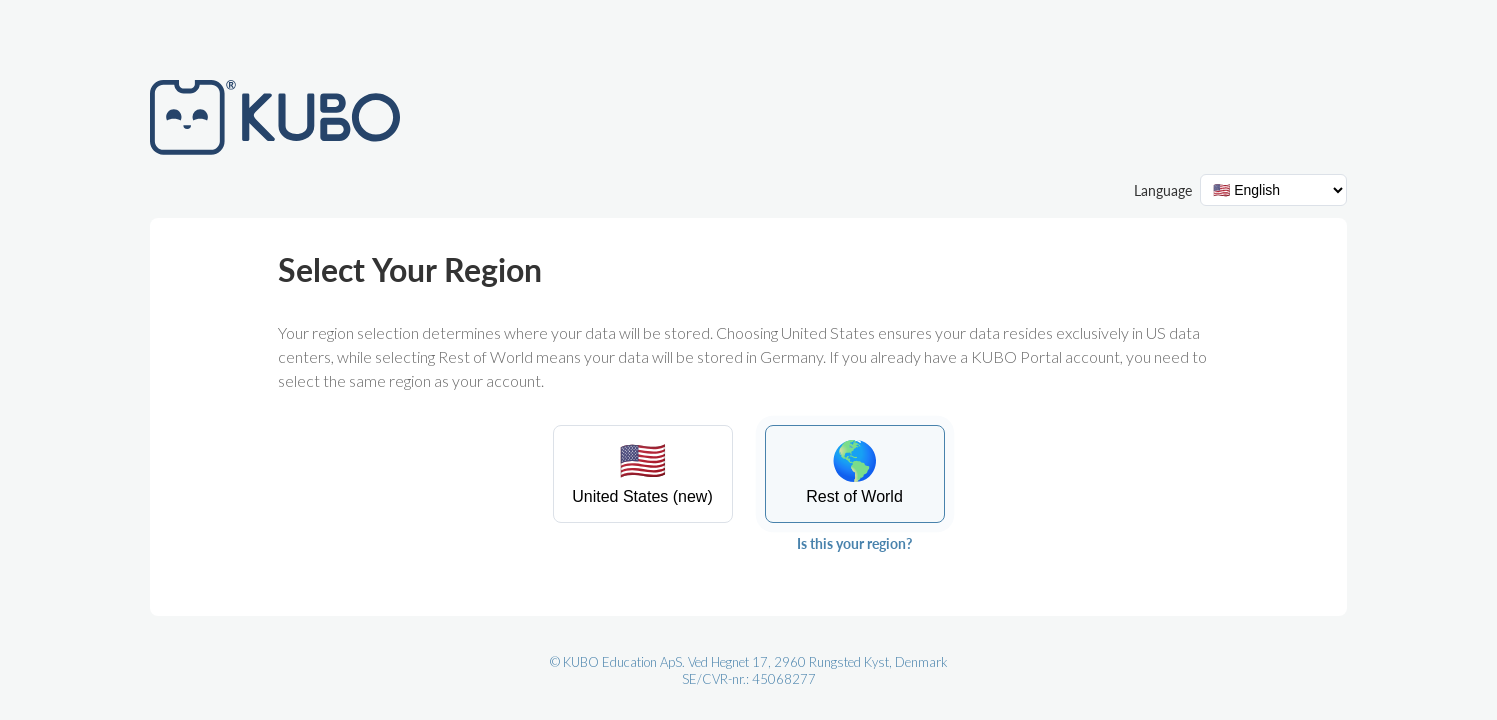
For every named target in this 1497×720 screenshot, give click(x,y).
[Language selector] (1273, 190)
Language (1163, 190)
